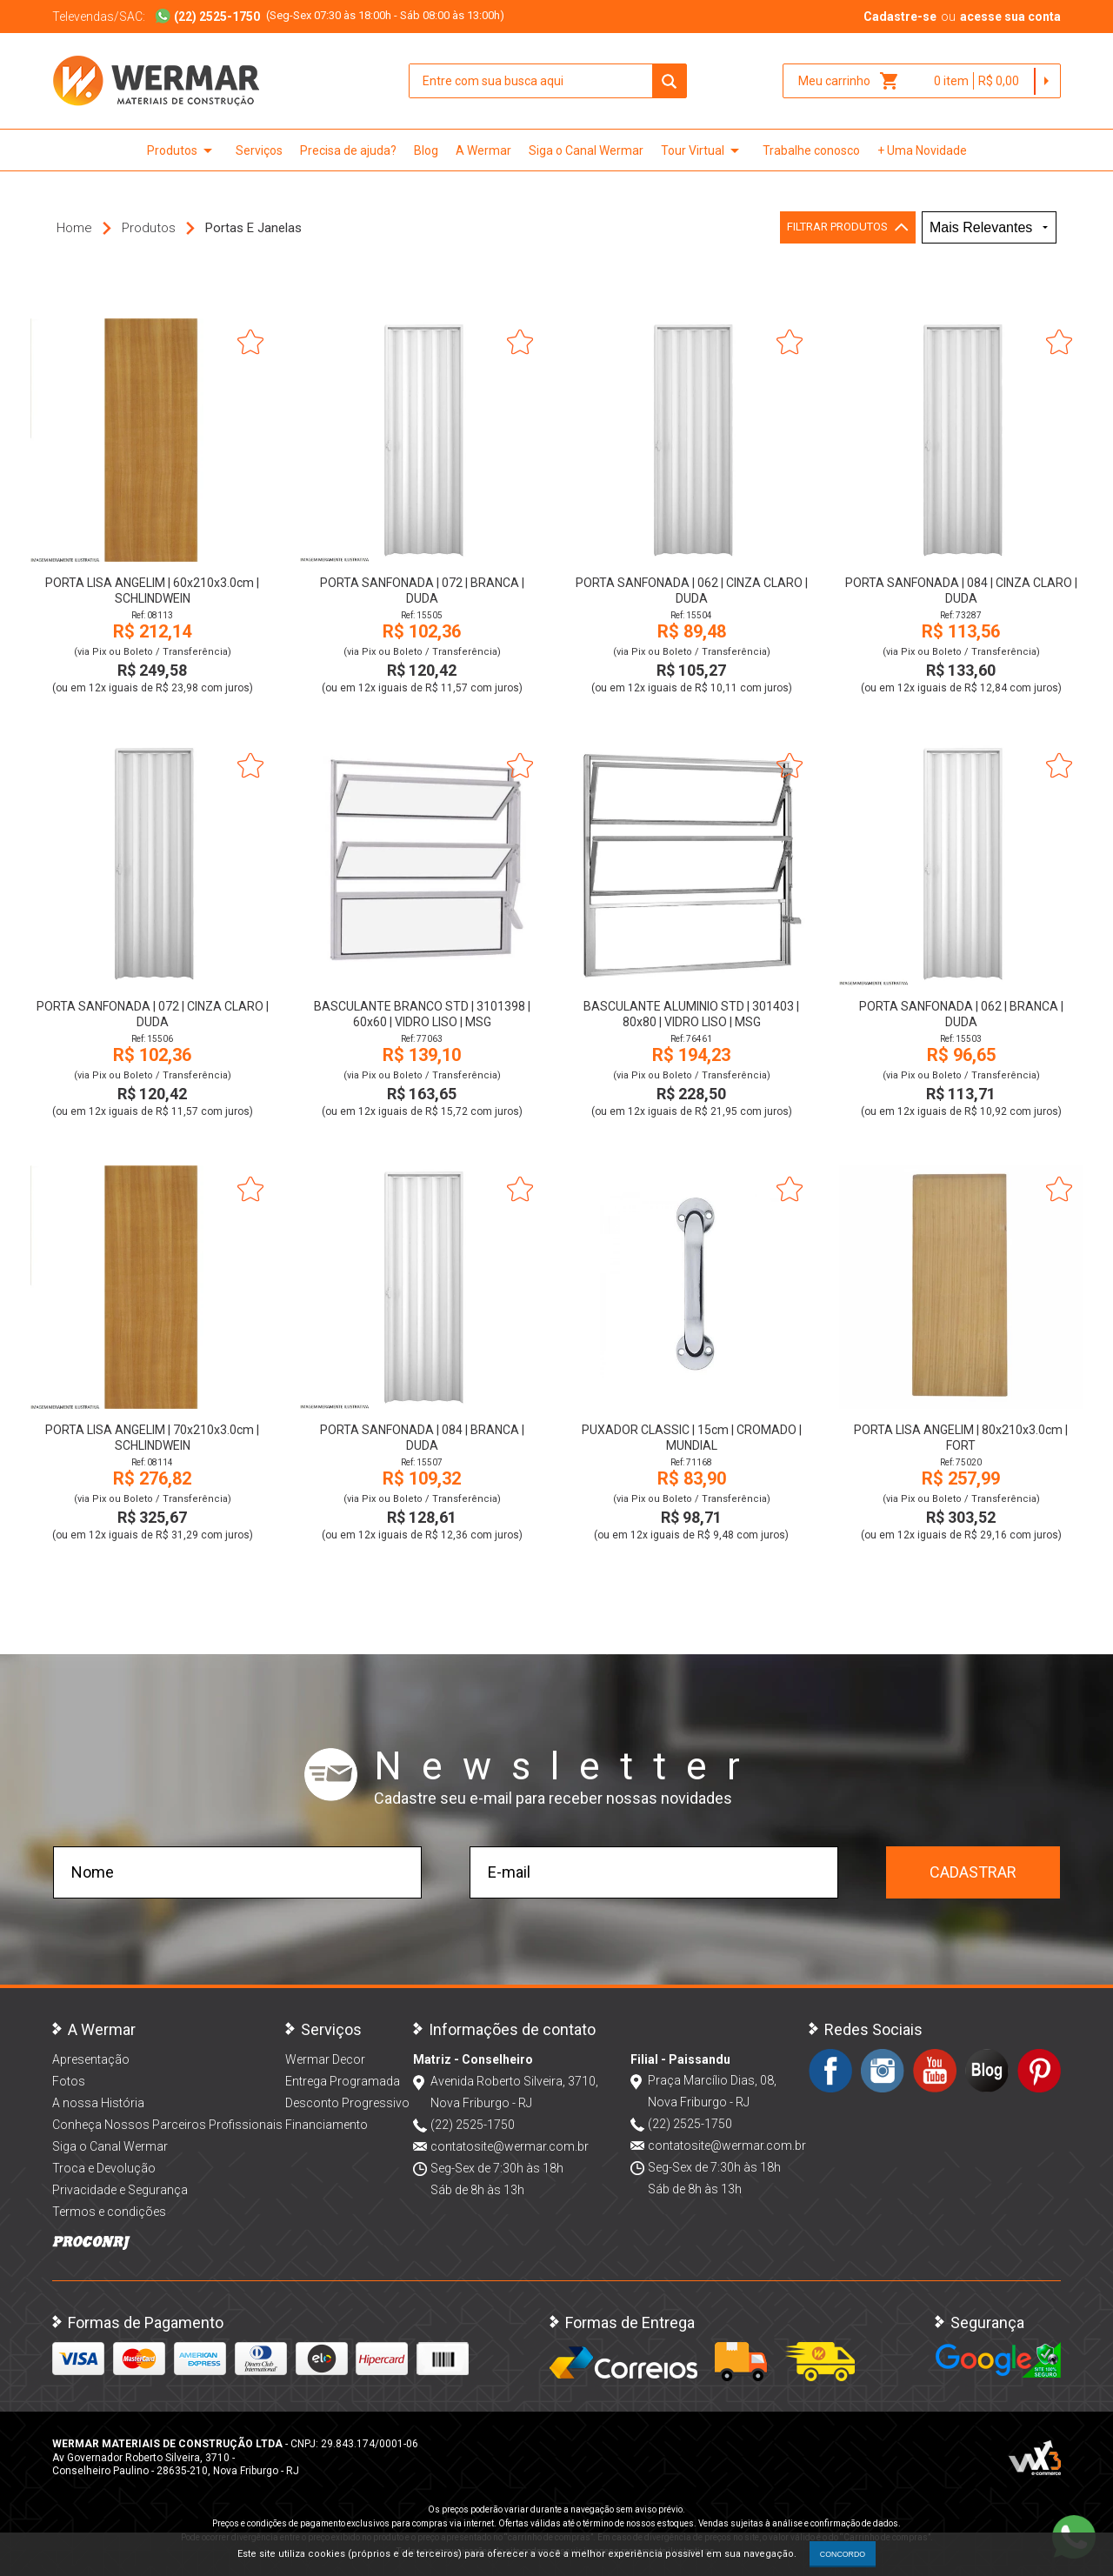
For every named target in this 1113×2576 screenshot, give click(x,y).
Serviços (259, 150)
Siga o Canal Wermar (586, 150)
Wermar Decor (325, 2059)
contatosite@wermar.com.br (509, 2146)
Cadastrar (973, 1872)
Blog (426, 150)
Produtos (182, 150)
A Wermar (483, 150)
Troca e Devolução (104, 2168)
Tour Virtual (703, 150)
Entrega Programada (342, 2081)
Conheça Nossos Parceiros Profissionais (167, 2125)
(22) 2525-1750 (472, 2125)
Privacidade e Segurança (120, 2190)
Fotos (68, 2081)
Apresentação (91, 2059)
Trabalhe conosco (811, 150)
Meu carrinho (849, 80)
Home (74, 228)
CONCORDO (842, 2554)
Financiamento (326, 2125)
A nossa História (98, 2103)
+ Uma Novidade (922, 150)
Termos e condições (109, 2212)
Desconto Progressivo (347, 2103)
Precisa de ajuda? (348, 150)
